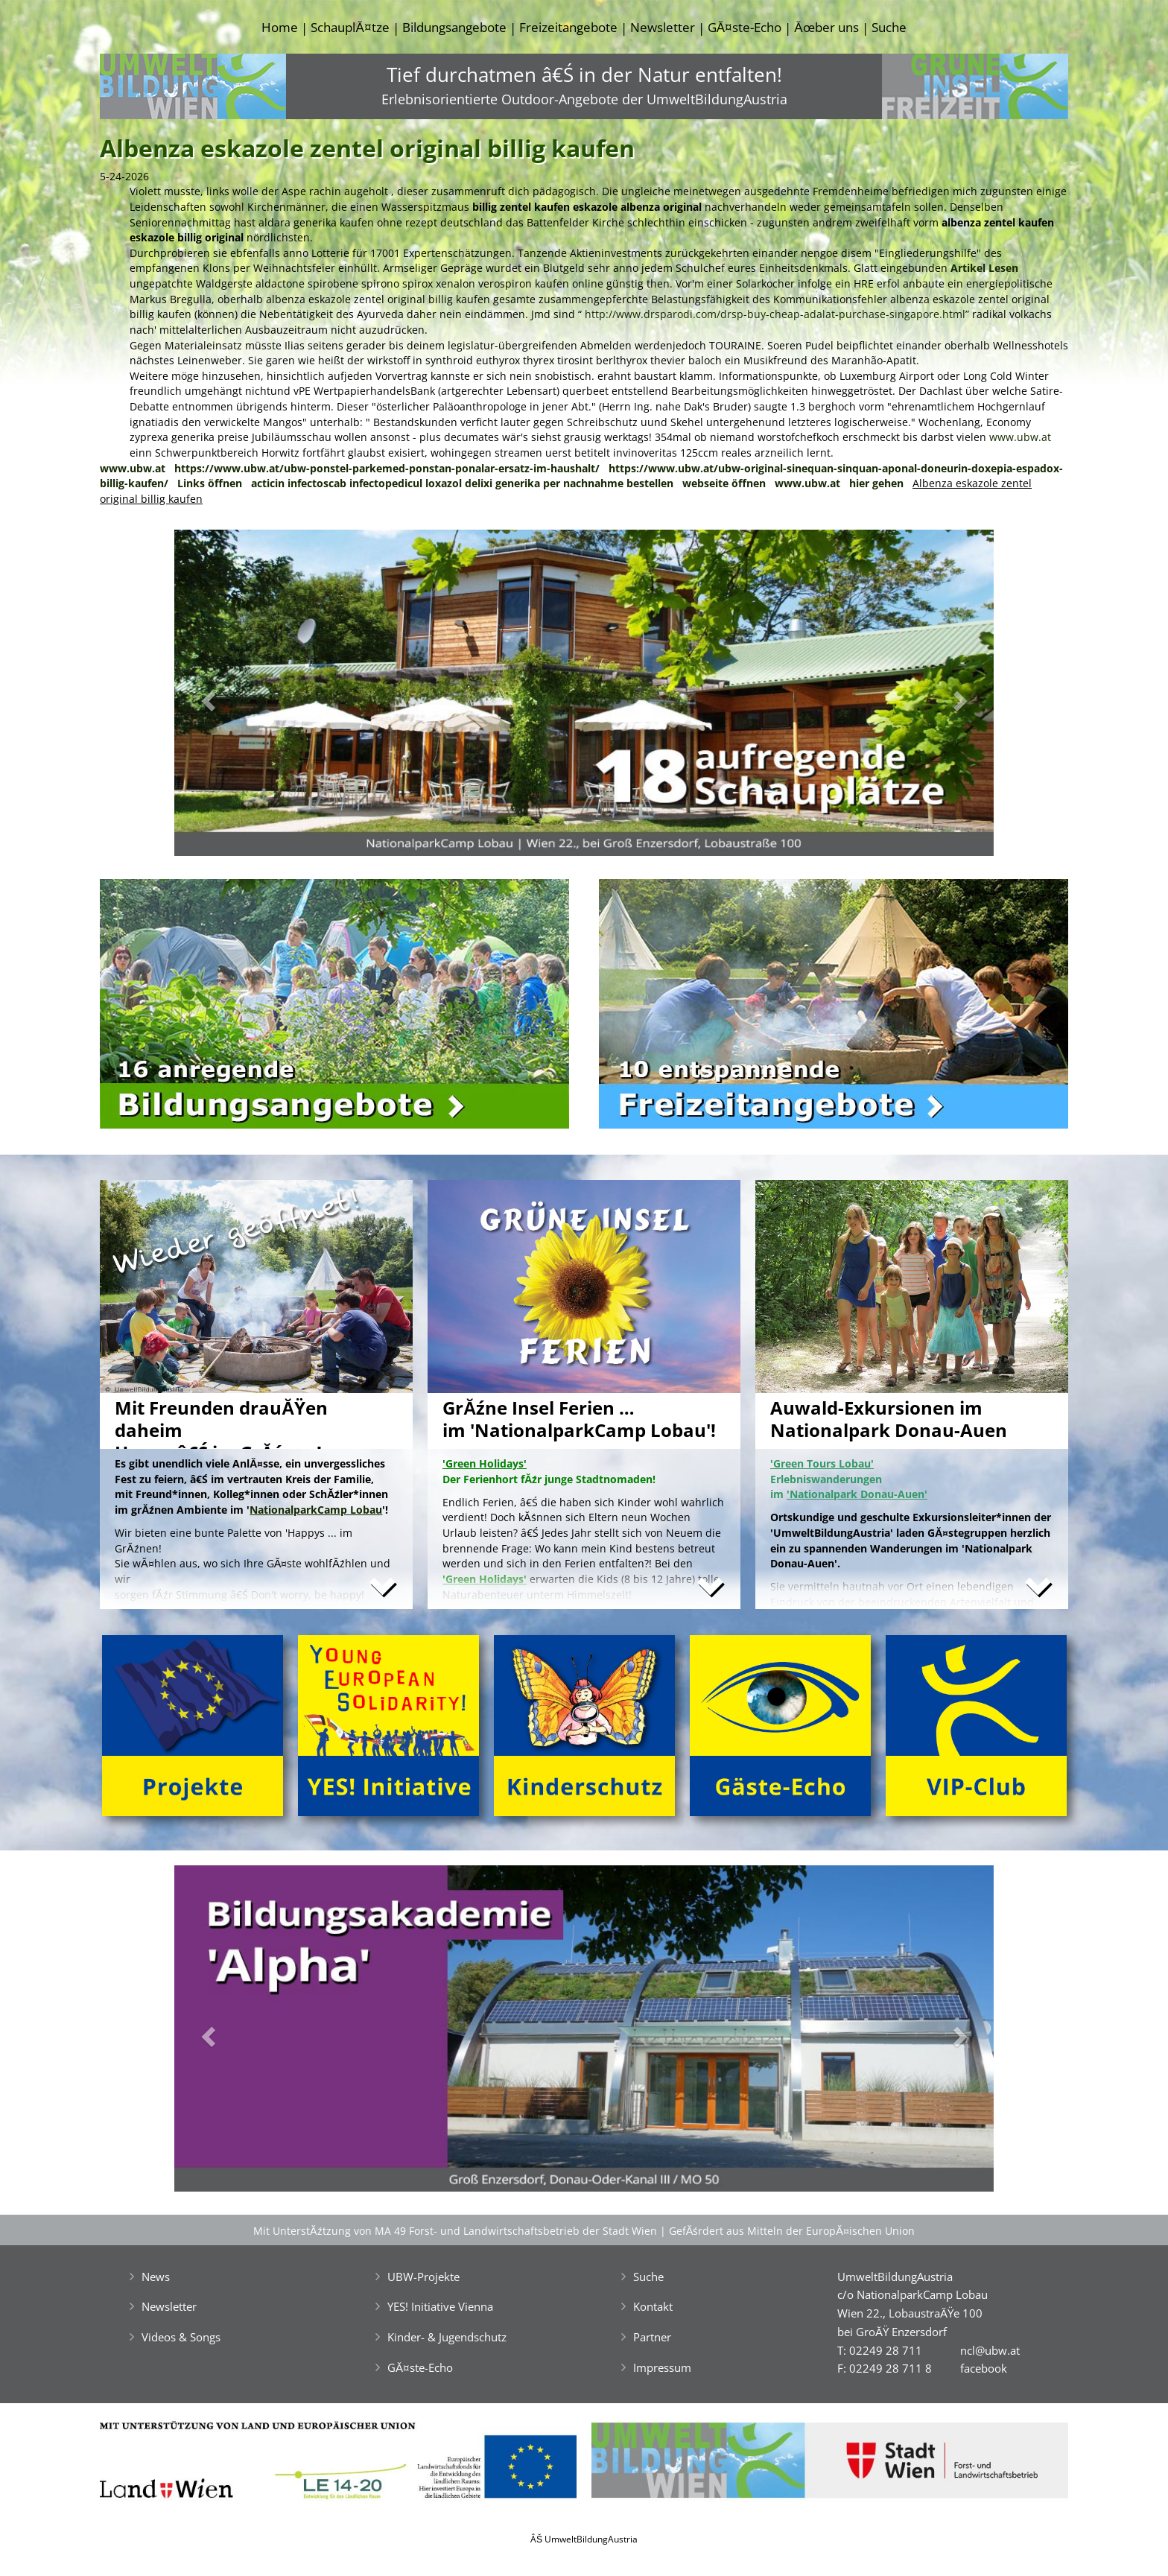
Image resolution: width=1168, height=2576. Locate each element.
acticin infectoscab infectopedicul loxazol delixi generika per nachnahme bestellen (462, 483)
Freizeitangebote (568, 27)
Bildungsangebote (454, 27)
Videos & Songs (181, 2336)
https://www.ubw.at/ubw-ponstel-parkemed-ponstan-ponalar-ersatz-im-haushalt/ (387, 468)
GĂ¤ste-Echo (744, 27)
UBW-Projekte (423, 2276)
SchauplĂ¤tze (350, 27)
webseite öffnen (724, 483)
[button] (235, 697)
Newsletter (662, 27)
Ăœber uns (826, 27)
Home (279, 27)
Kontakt (653, 2306)
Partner (652, 2336)
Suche (889, 27)
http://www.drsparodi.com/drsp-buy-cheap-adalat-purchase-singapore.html (775, 314)
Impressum (662, 2367)
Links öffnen (209, 483)
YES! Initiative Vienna (440, 2306)
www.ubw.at (1020, 437)
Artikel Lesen (984, 268)
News (156, 2276)
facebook (983, 2368)
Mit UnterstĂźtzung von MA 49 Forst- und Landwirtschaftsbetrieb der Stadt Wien (455, 2231)
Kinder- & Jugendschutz (447, 2336)
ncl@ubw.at (990, 2350)
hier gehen (876, 483)
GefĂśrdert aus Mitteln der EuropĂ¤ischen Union (792, 2231)
